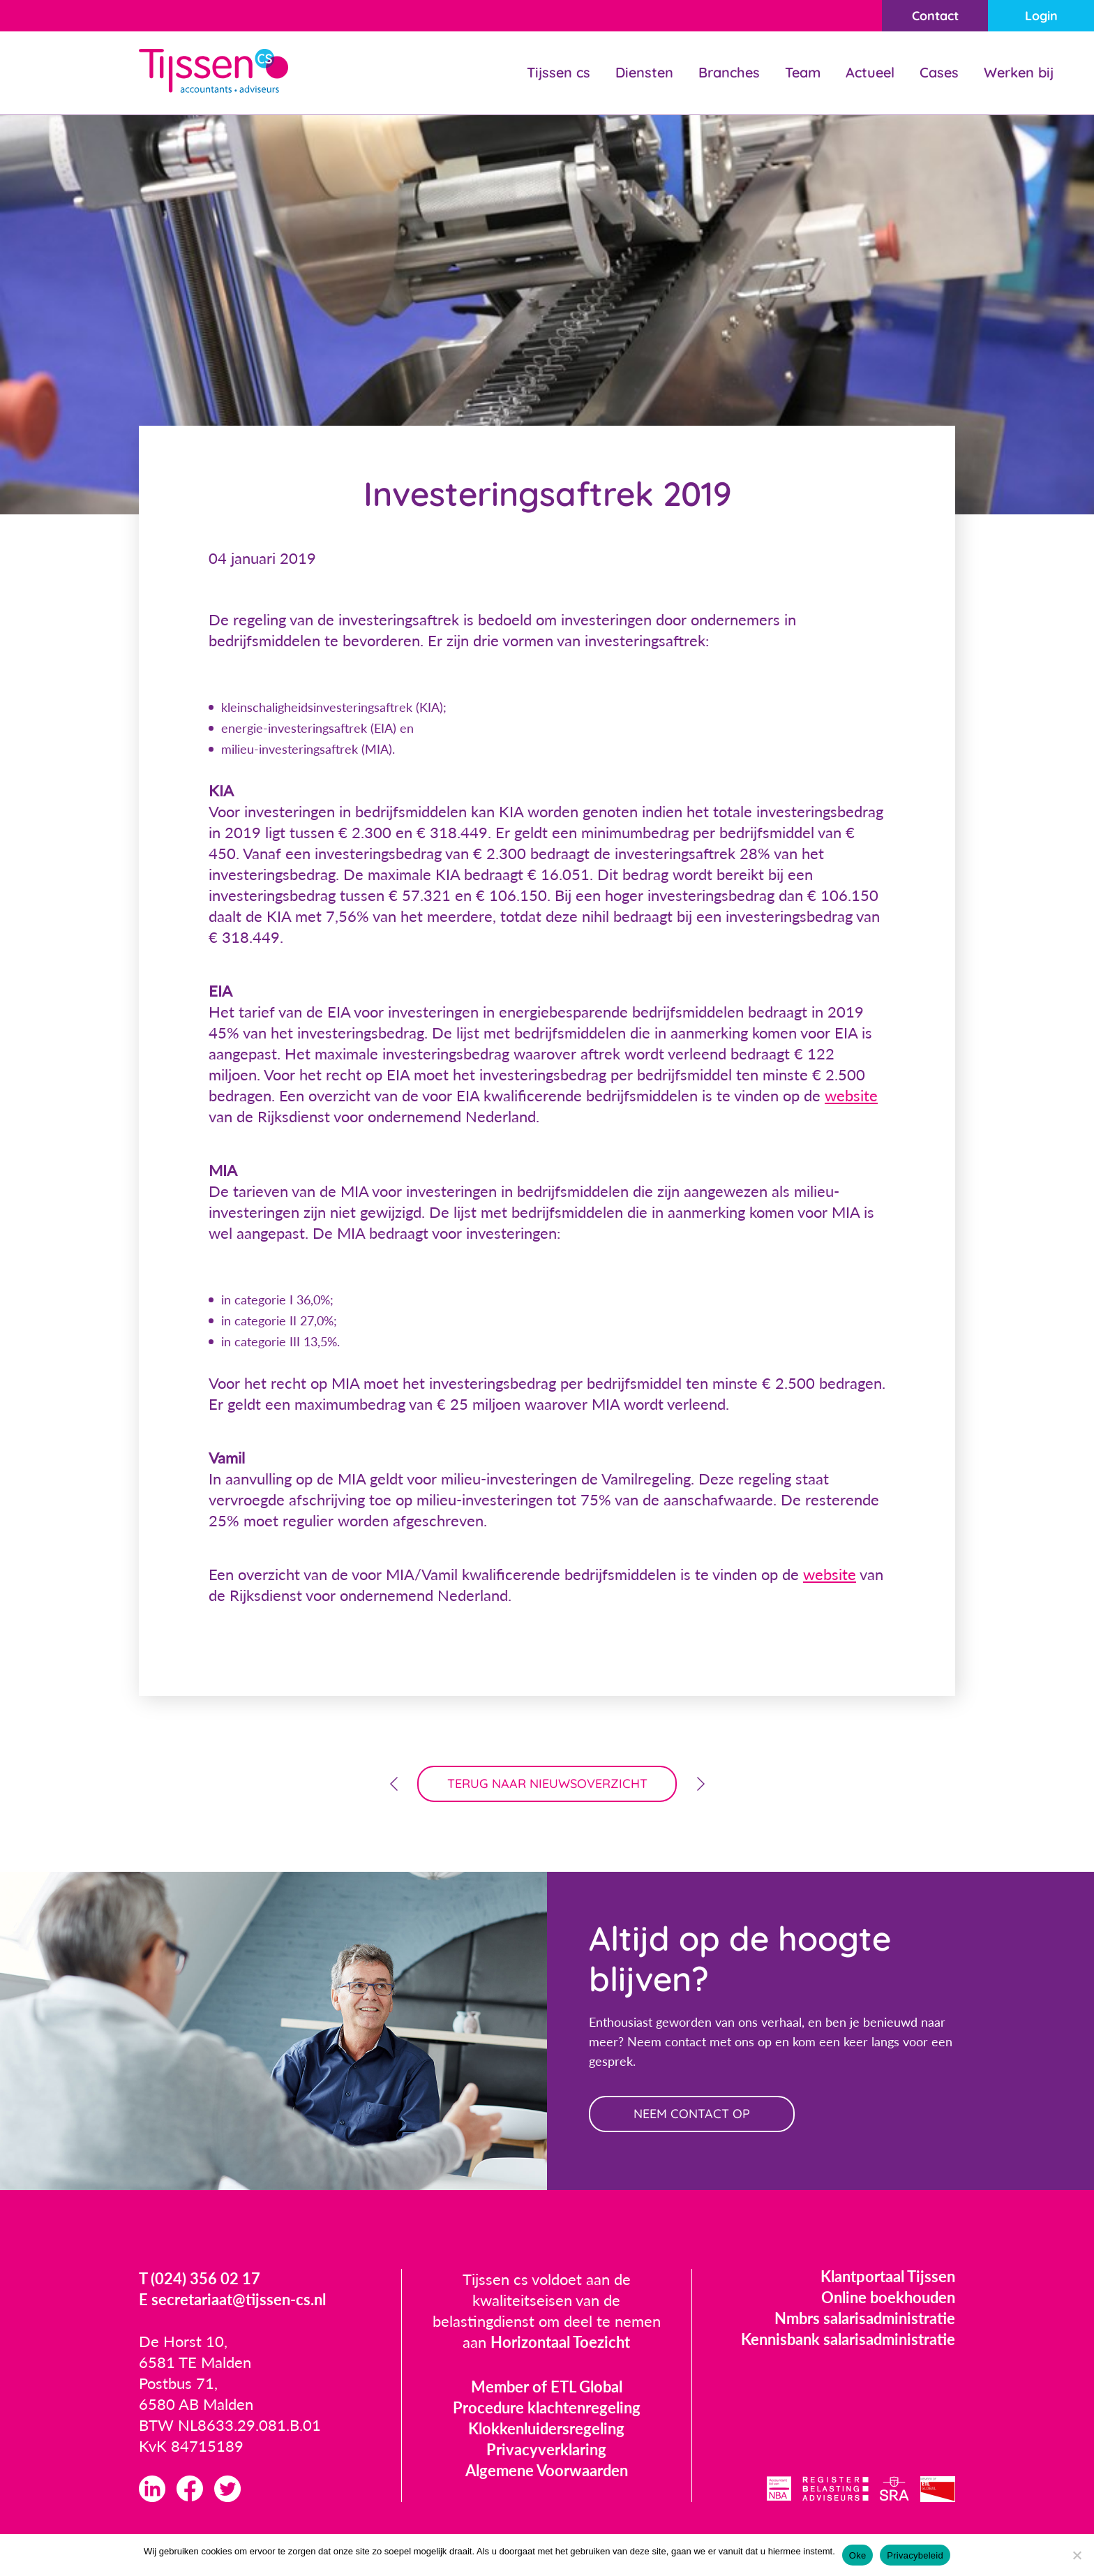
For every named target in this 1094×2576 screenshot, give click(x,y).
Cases (939, 72)
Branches (729, 72)
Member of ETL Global (546, 2386)
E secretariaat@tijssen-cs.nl (232, 2299)
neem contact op (692, 2114)
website (851, 1095)
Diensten (644, 72)
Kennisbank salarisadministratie (848, 2339)
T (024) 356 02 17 (199, 2278)
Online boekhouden (888, 2297)
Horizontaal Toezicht (560, 2341)
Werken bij (1019, 72)
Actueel (870, 72)
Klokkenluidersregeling (546, 2428)
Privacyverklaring (546, 2449)
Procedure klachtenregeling (546, 2407)
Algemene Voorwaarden (546, 2470)
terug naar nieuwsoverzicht (547, 1783)
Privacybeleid (915, 2555)
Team (802, 72)
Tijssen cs (558, 72)
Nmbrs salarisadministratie (864, 2318)
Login (1041, 16)
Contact (935, 16)
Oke (858, 2555)
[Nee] (1077, 2555)
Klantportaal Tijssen (887, 2276)
